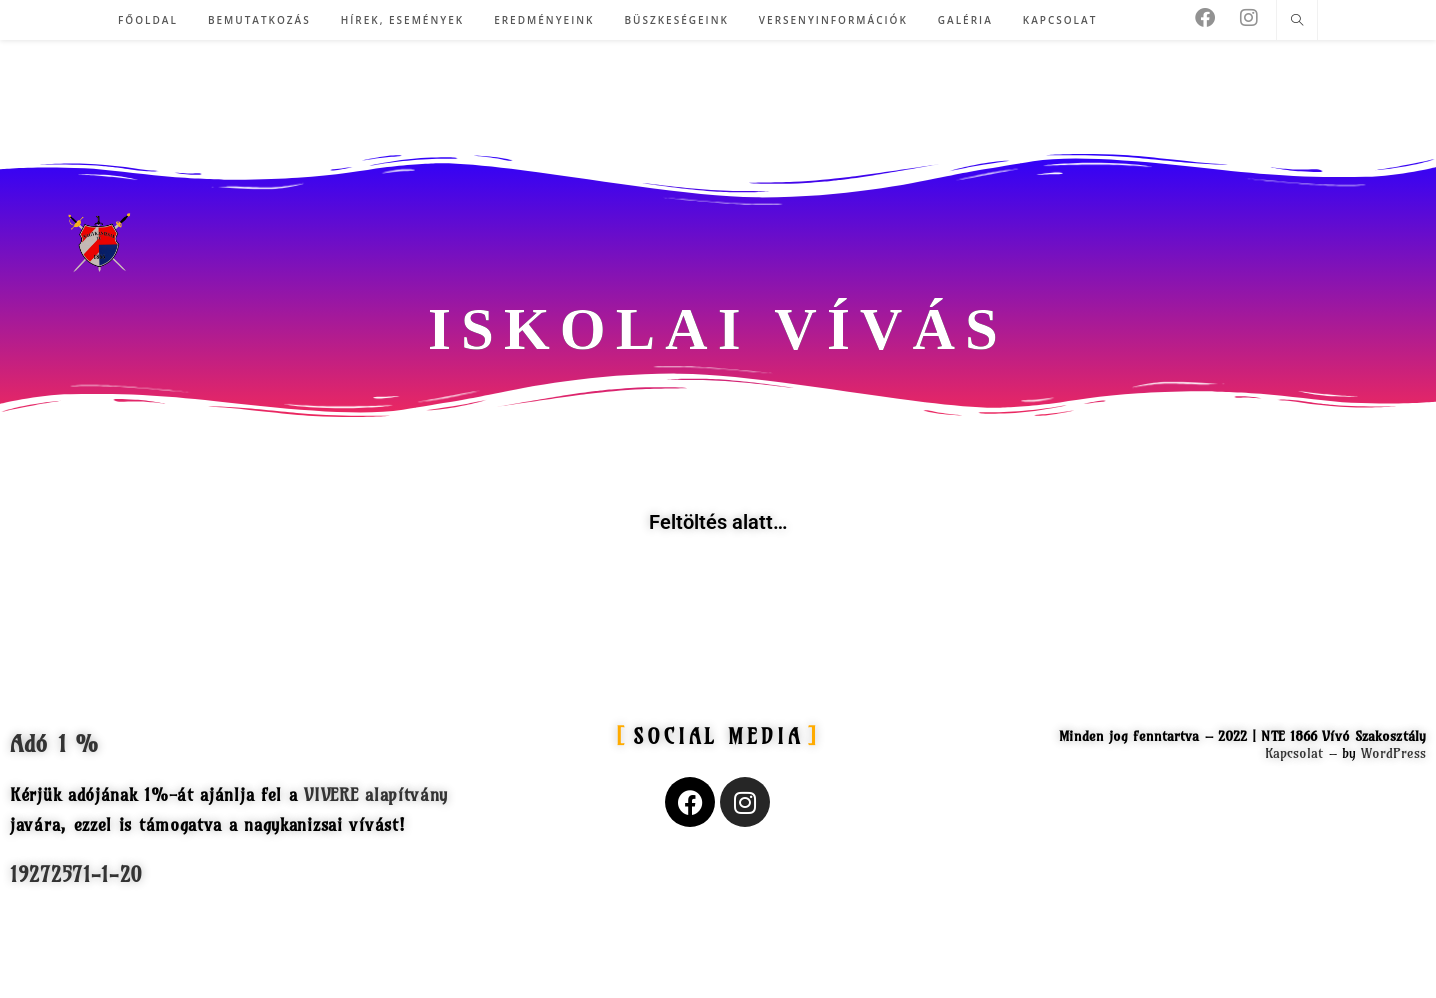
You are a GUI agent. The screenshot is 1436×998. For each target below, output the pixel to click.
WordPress (1393, 753)
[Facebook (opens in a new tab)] (1205, 18)
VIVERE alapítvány (376, 794)
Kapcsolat (1294, 753)
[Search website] (1297, 21)
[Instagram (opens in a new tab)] (1249, 18)
